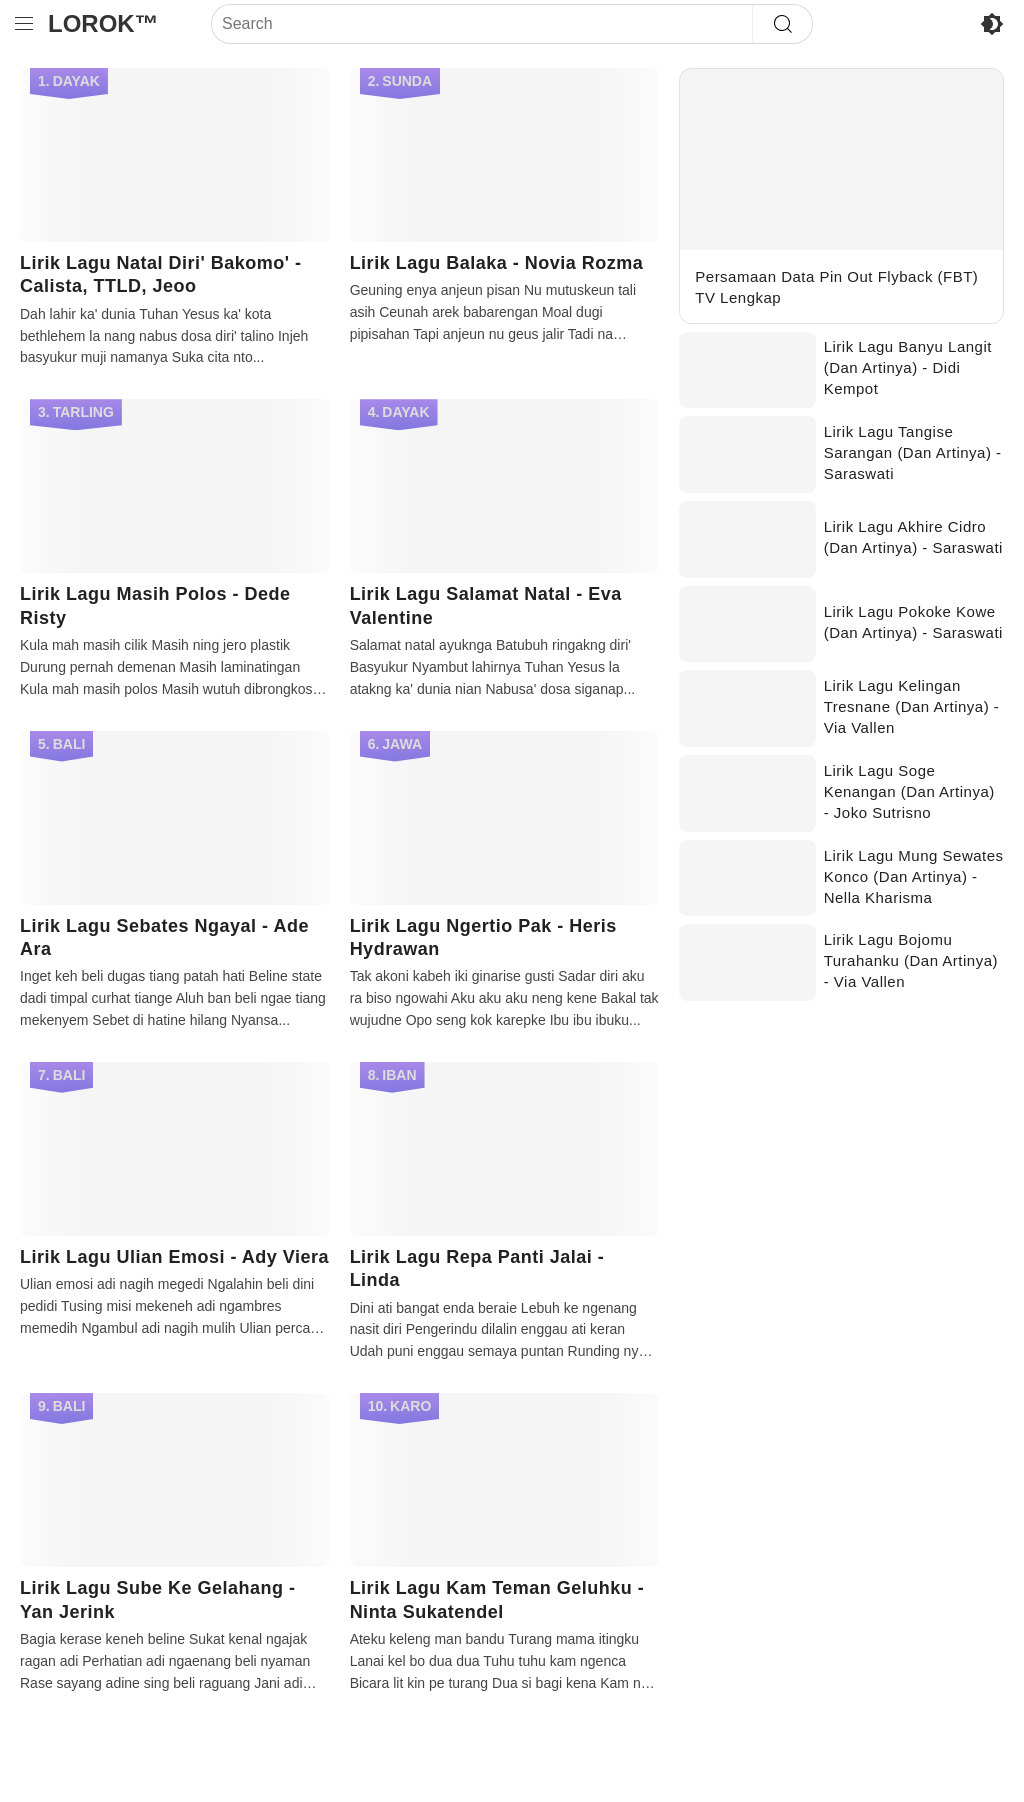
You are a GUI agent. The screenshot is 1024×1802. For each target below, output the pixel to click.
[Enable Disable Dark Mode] (992, 24)
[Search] (482, 24)
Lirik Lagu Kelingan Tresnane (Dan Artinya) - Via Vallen (912, 706)
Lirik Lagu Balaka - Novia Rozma (497, 263)
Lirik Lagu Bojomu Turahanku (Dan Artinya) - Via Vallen (911, 960)
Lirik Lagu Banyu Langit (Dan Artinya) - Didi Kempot (908, 367)
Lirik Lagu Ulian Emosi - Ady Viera (174, 1257)
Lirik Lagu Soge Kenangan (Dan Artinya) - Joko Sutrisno (909, 791)
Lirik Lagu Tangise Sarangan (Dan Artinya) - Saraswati (913, 452)
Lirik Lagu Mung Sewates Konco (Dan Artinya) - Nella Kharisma (914, 876)
